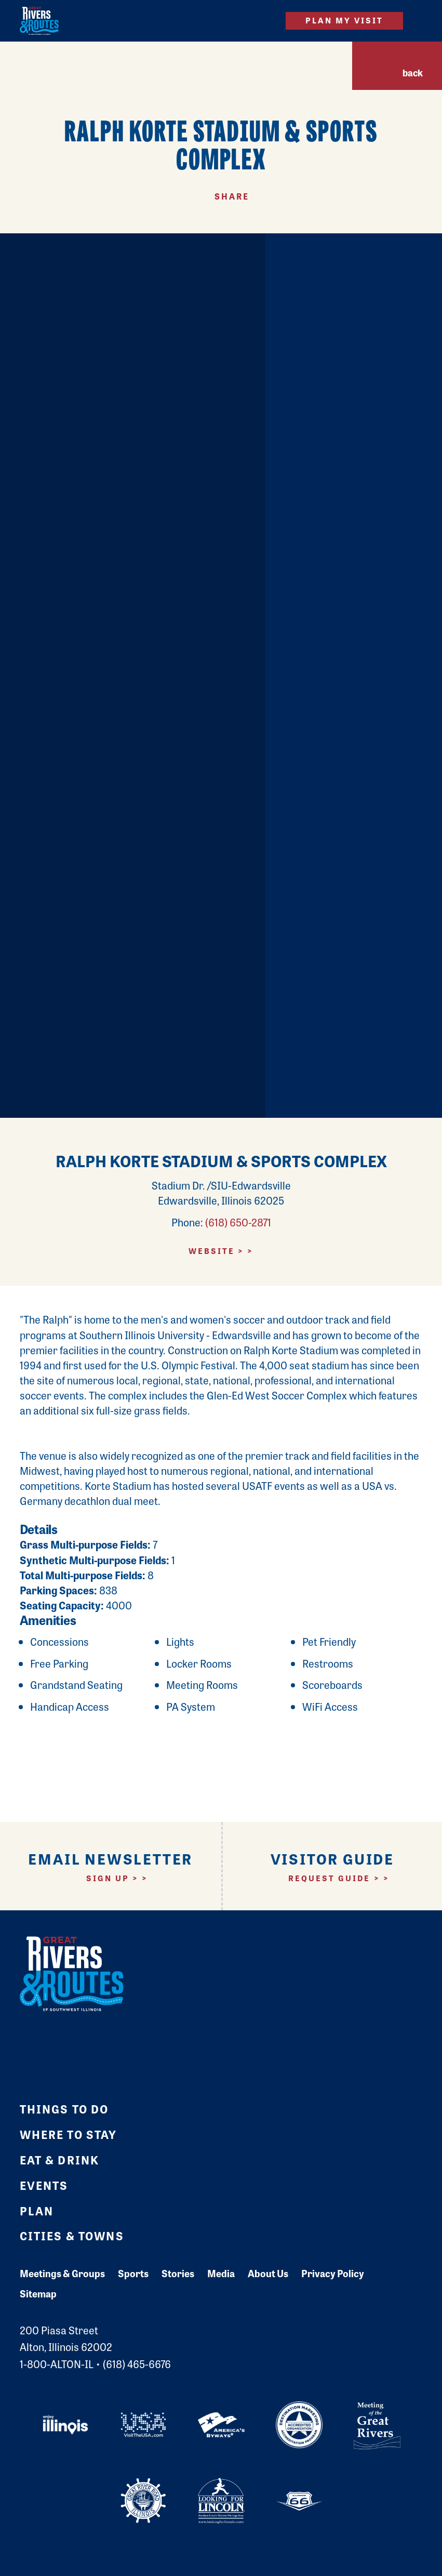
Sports (133, 2273)
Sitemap (38, 2294)
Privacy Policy (332, 2273)
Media (221, 2273)
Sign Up (107, 1878)
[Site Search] (262, 21)
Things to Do (64, 2109)
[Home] (39, 20)
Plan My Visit (344, 20)
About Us (268, 2273)
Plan (37, 2210)
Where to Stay (68, 2134)
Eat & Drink (60, 2159)
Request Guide (329, 1878)
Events (44, 2185)
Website (212, 1251)
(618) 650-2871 (238, 1222)
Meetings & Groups (62, 2273)
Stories (178, 2273)
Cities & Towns (72, 2235)
